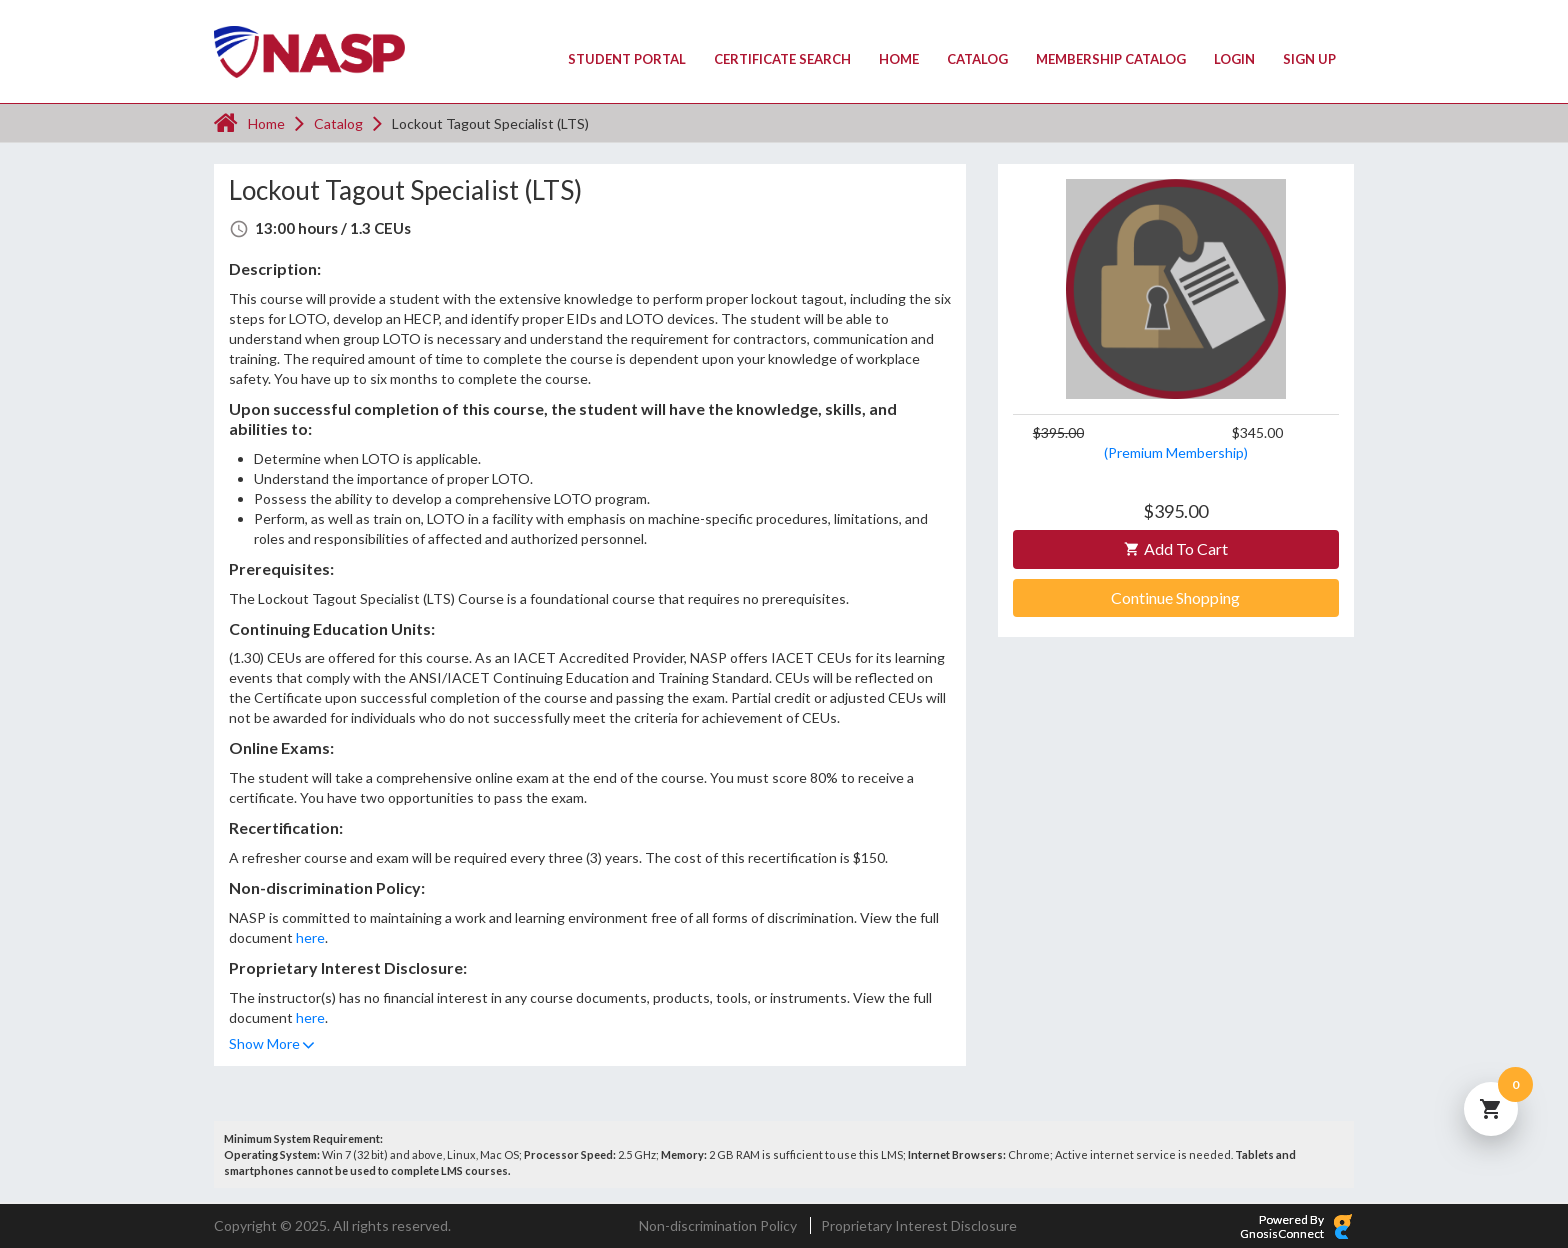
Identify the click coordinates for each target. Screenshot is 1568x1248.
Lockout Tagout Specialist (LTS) (490, 123)
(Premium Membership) (1176, 452)
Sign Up (1309, 59)
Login (1234, 59)
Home (899, 59)
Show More (264, 1043)
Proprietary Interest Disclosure (919, 1225)
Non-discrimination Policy (718, 1225)
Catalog (977, 59)
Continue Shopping (1175, 597)
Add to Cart (1176, 548)
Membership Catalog (1111, 59)
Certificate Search (782, 59)
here (310, 937)
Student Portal (627, 59)
